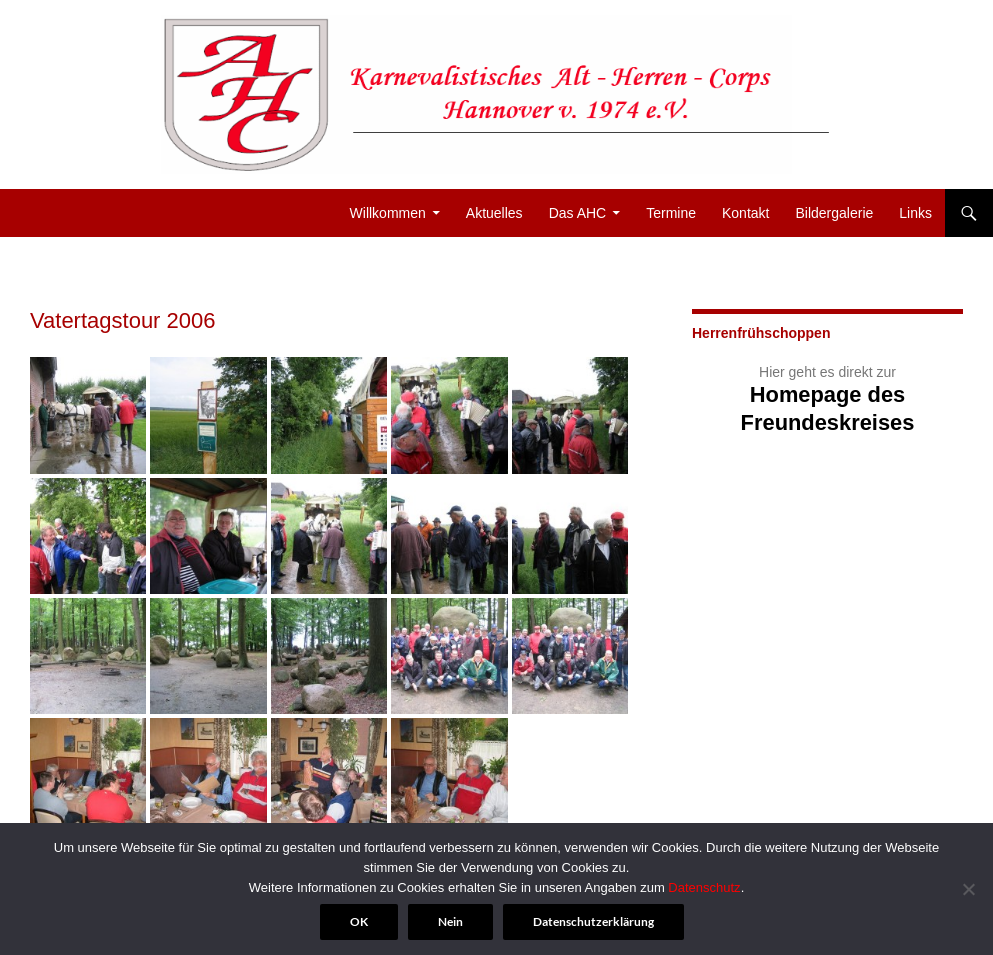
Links (915, 213)
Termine (671, 213)
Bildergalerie (834, 213)
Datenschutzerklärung (593, 921)
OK (359, 921)
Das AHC (578, 213)
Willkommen (388, 213)
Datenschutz (704, 887)
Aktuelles (494, 213)
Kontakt (745, 213)
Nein (450, 921)
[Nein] (968, 889)
